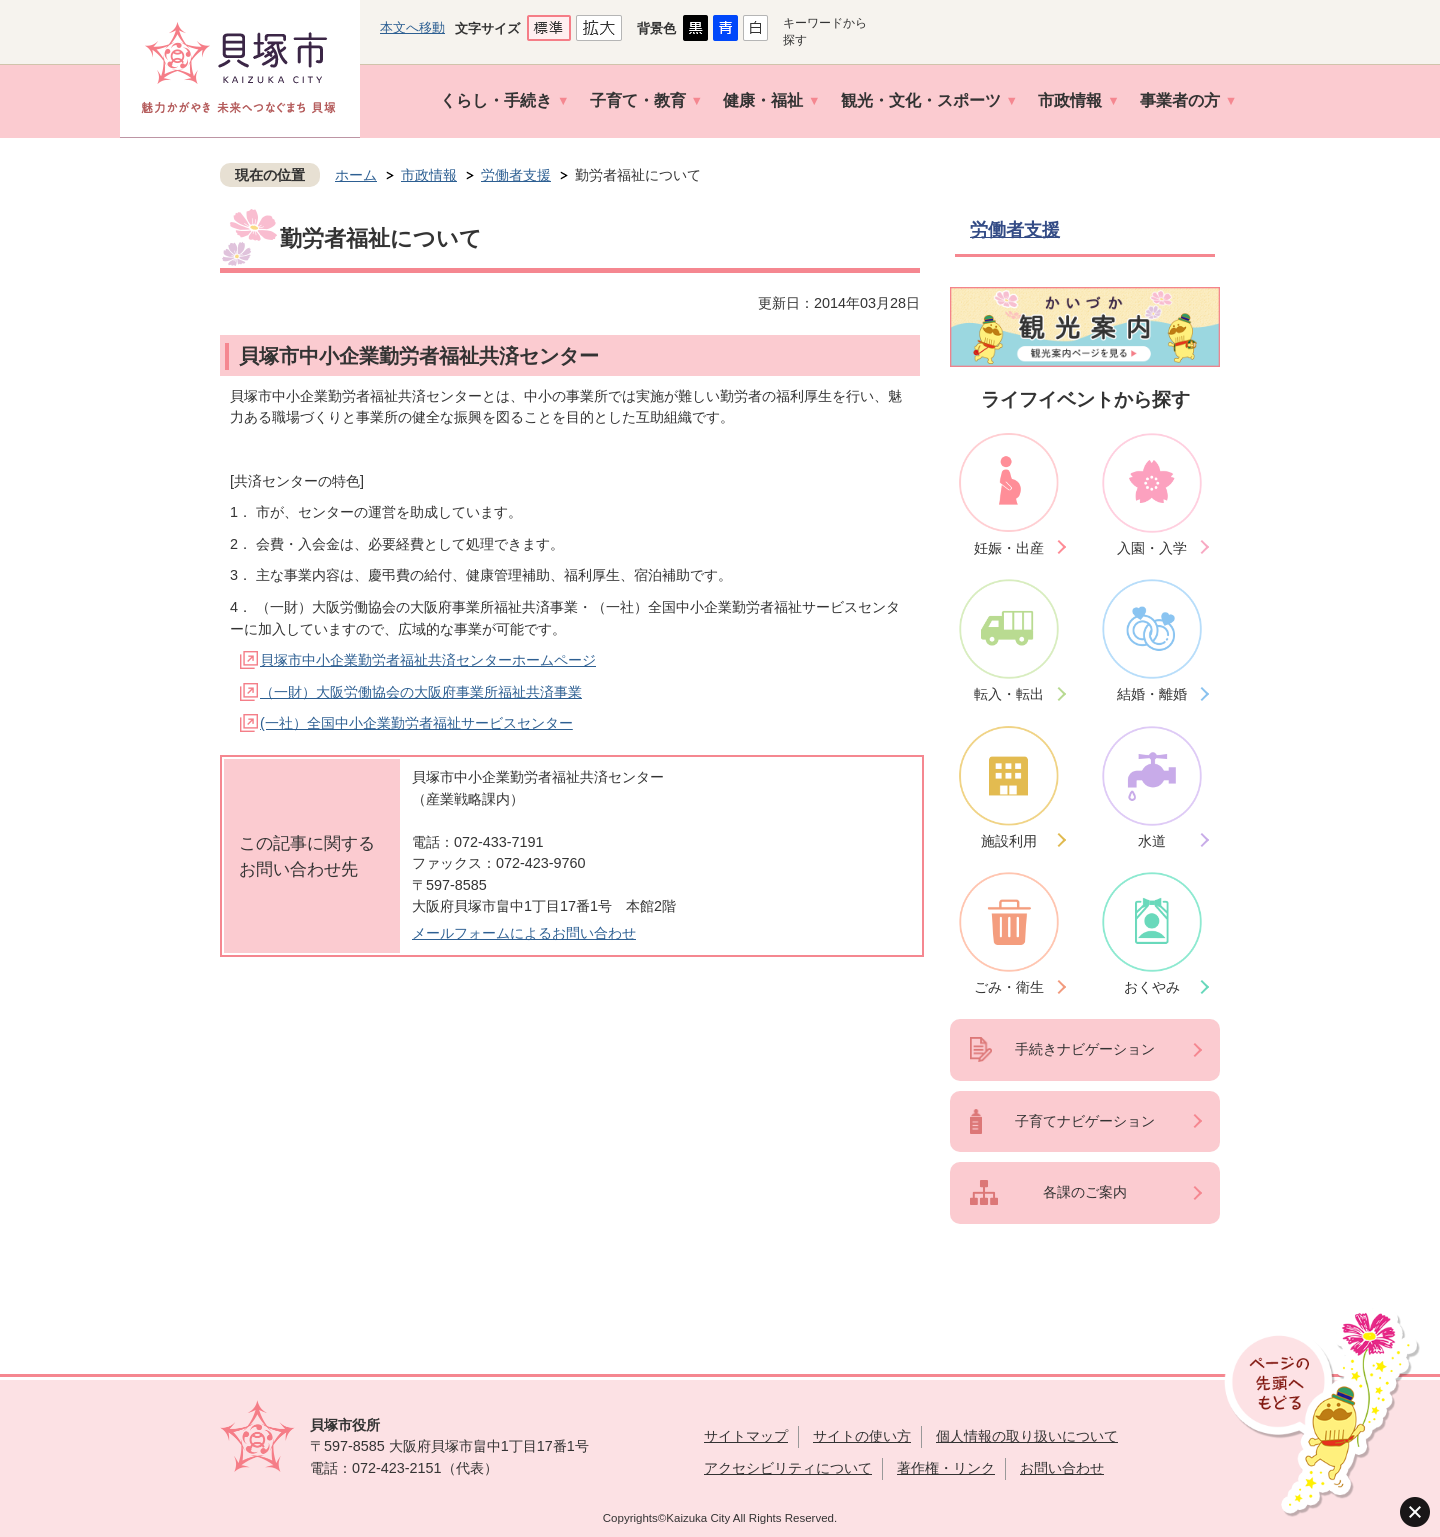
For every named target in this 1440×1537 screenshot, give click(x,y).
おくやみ (1152, 987)
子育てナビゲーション (1085, 1121)
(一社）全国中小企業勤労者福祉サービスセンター (416, 723)
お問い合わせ (1062, 1468)
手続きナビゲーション (1085, 1049)
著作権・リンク (946, 1468)
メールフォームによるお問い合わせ (524, 933)
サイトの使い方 (862, 1436)
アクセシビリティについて (788, 1468)
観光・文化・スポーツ (921, 100)
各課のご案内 (1085, 1192)
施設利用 (1009, 841)
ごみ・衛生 (1009, 987)
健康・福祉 (763, 100)
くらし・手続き (496, 100)
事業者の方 (1180, 100)
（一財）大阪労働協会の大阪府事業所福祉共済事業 (421, 692)
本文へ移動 (412, 27)
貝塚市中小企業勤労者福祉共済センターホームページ (428, 660)
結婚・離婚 (1152, 694)
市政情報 (1070, 100)
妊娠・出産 (1009, 548)
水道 (1152, 841)
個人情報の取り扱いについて (1027, 1436)
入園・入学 (1152, 548)
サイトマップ (746, 1436)
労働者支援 (516, 175)
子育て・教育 (638, 100)
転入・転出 (1009, 694)
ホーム (356, 175)
